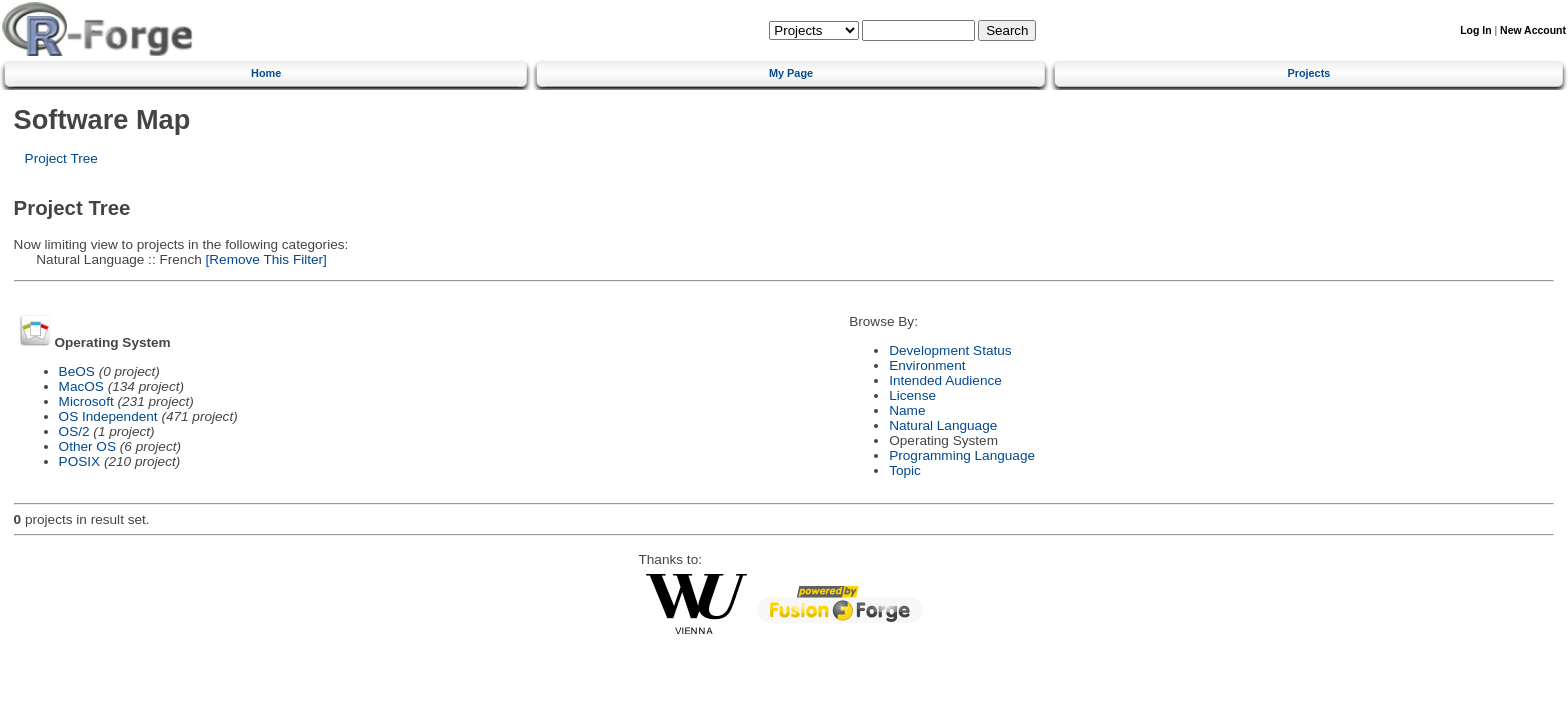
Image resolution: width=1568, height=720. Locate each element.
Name (907, 410)
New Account (1533, 30)
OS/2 (74, 431)
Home (266, 73)
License (912, 395)
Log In (1475, 30)
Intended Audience (945, 380)
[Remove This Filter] (264, 259)
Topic (905, 470)
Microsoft (86, 401)
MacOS (81, 386)
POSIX (80, 461)
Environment (927, 365)
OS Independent (108, 416)
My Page (791, 73)
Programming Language (962, 455)
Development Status (950, 350)
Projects (1308, 73)
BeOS (77, 371)
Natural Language (943, 425)
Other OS (87, 446)
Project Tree (61, 158)
